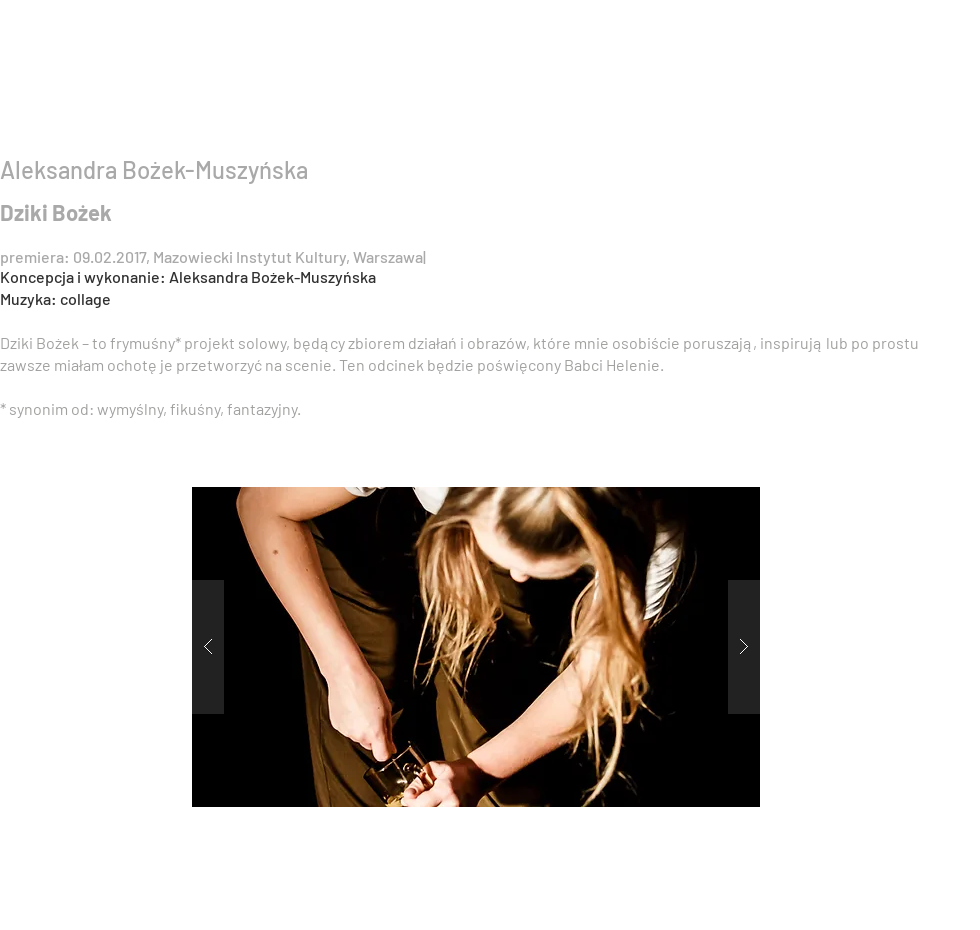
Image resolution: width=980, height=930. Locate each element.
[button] (476, 647)
